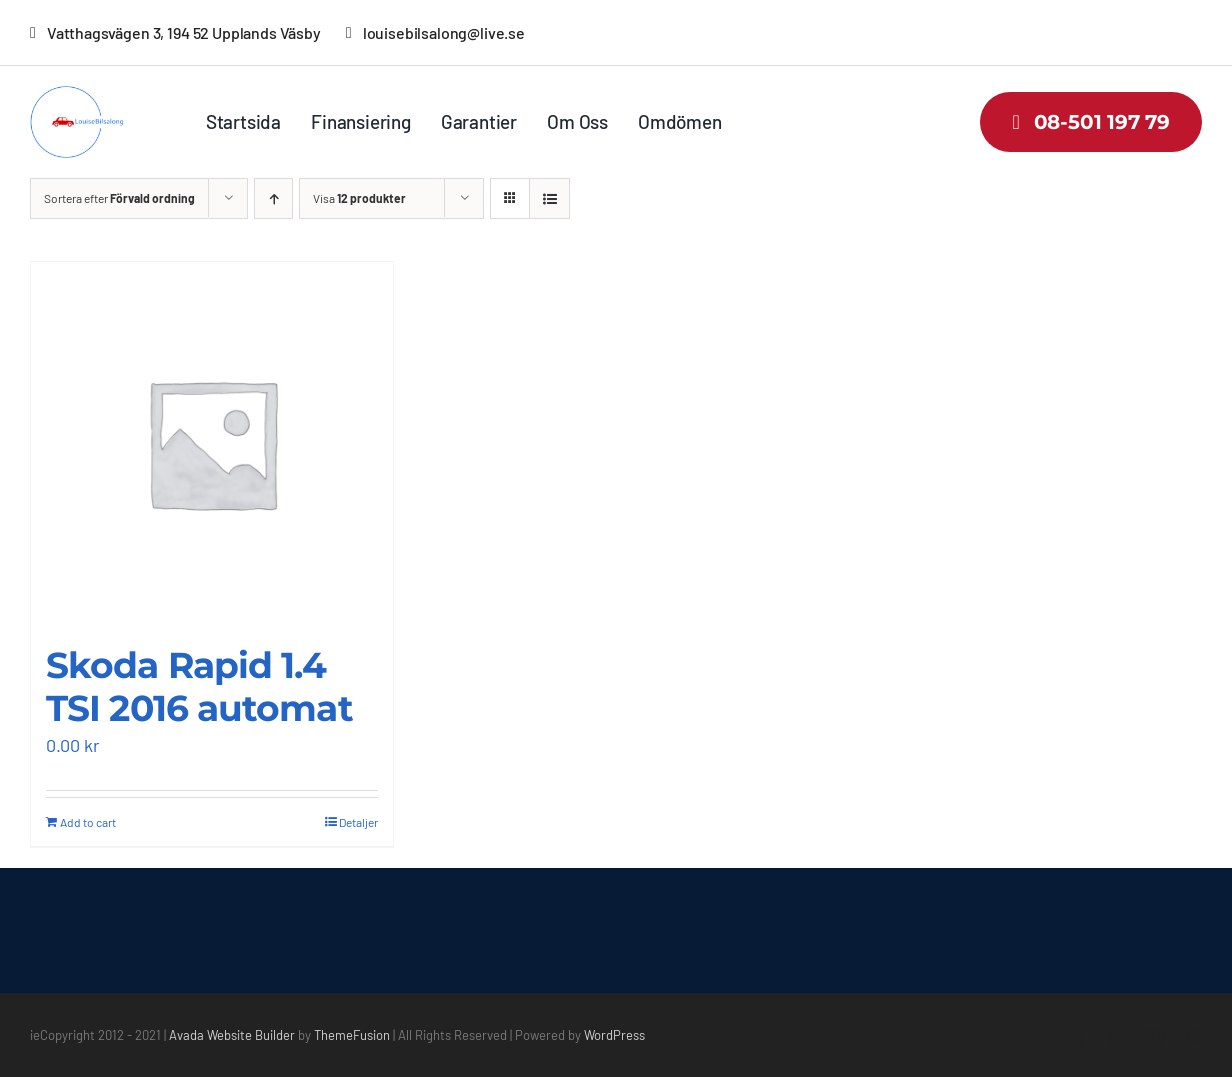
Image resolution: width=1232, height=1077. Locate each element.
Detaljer (358, 822)
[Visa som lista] (549, 198)
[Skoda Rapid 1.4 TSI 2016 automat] (212, 443)
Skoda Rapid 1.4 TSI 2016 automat (199, 686)
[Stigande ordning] (273, 198)
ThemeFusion (352, 1035)
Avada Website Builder (232, 1035)
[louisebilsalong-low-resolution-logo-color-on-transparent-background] (87, 95)
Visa (359, 198)
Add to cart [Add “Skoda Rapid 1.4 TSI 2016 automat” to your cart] (88, 822)
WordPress (614, 1035)
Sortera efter (119, 198)
